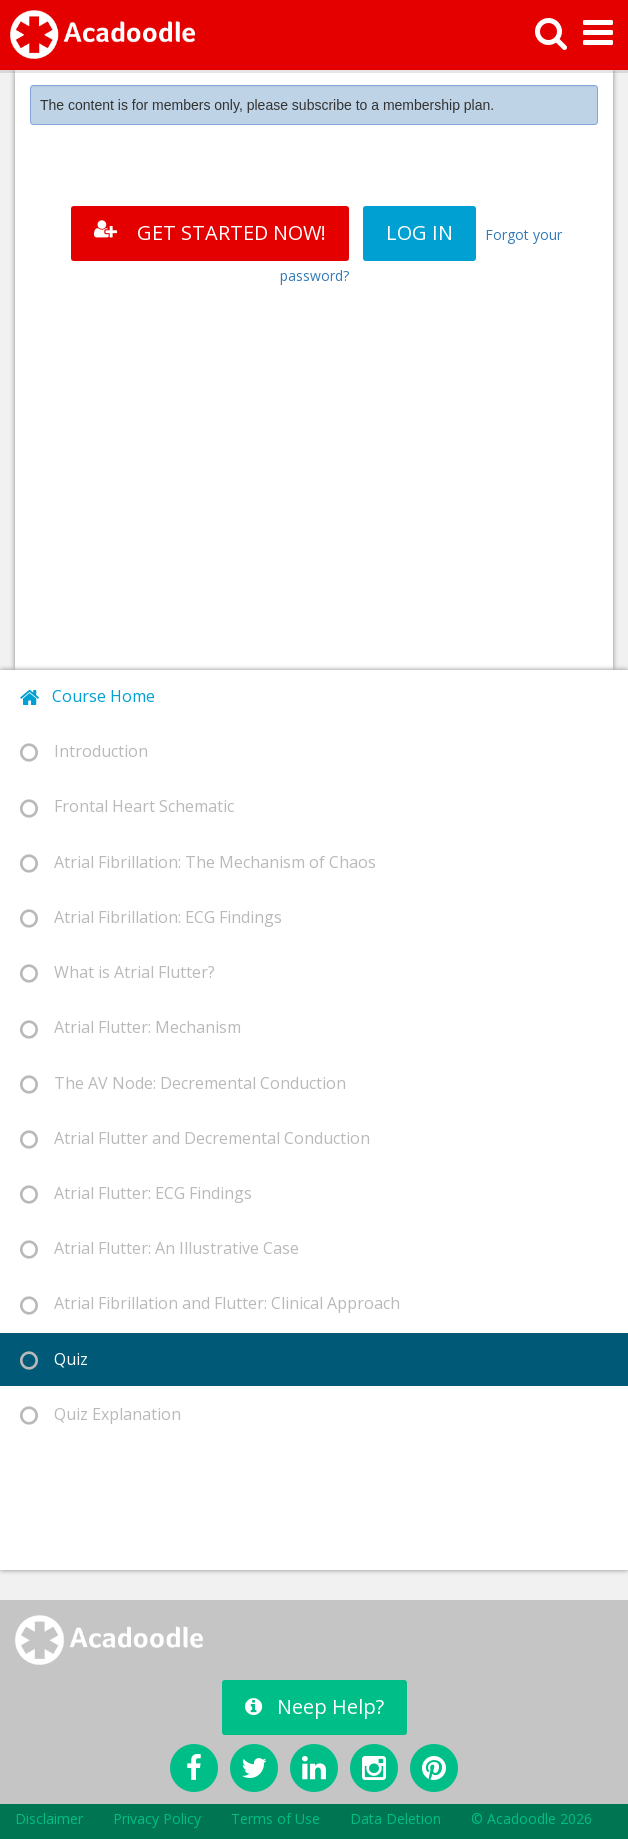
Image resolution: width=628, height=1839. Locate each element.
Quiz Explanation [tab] (100, 1414)
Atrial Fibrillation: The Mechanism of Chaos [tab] (198, 862)
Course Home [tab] (87, 696)
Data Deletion (395, 1818)
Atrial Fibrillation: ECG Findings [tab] (151, 917)
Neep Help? (314, 1706)
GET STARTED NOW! (210, 232)
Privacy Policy (157, 1818)
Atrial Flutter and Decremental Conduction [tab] (195, 1138)
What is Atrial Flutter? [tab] (117, 972)
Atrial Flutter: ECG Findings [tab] (136, 1193)
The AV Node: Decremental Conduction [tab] (183, 1083)
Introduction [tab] (84, 751)
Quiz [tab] (54, 1359)
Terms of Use (275, 1818)
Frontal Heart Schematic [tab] (127, 806)
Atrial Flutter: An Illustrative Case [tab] (159, 1248)
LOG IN (419, 232)
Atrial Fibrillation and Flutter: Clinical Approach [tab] (210, 1303)
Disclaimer (49, 1818)
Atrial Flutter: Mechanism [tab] (130, 1027)
